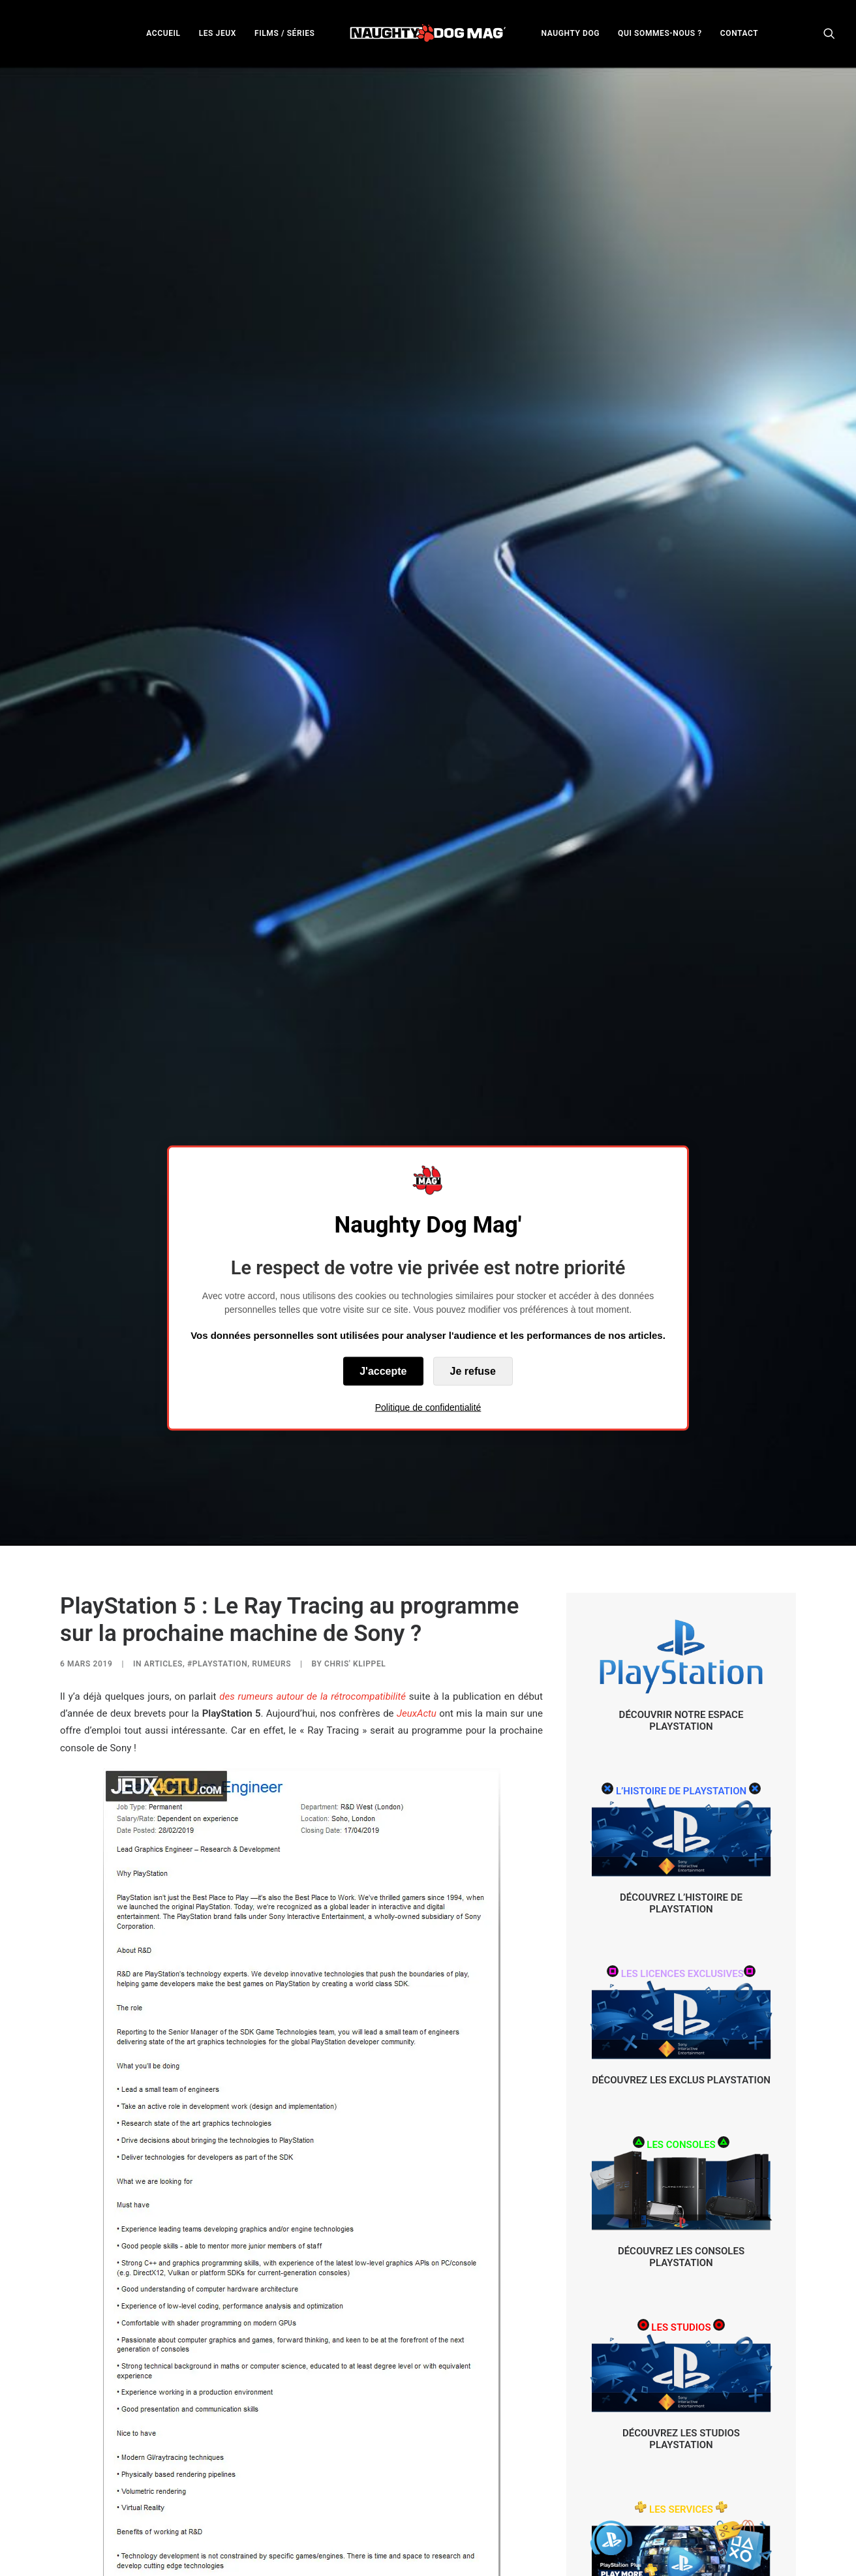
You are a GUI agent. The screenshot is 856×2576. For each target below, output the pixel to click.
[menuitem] (163, 33)
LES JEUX (217, 33)
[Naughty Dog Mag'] (428, 32)
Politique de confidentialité (428, 1407)
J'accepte (382, 1370)
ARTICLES (163, 1459)
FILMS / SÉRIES (284, 33)
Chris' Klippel (355, 1459)
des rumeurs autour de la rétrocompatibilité (312, 1492)
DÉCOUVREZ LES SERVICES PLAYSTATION (681, 2418)
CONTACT (739, 33)
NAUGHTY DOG (571, 33)
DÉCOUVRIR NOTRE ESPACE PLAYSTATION (681, 1516)
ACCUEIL (163, 33)
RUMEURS (271, 1459)
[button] (829, 33)
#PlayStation (217, 1459)
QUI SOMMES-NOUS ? (660, 33)
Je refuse (473, 1370)
